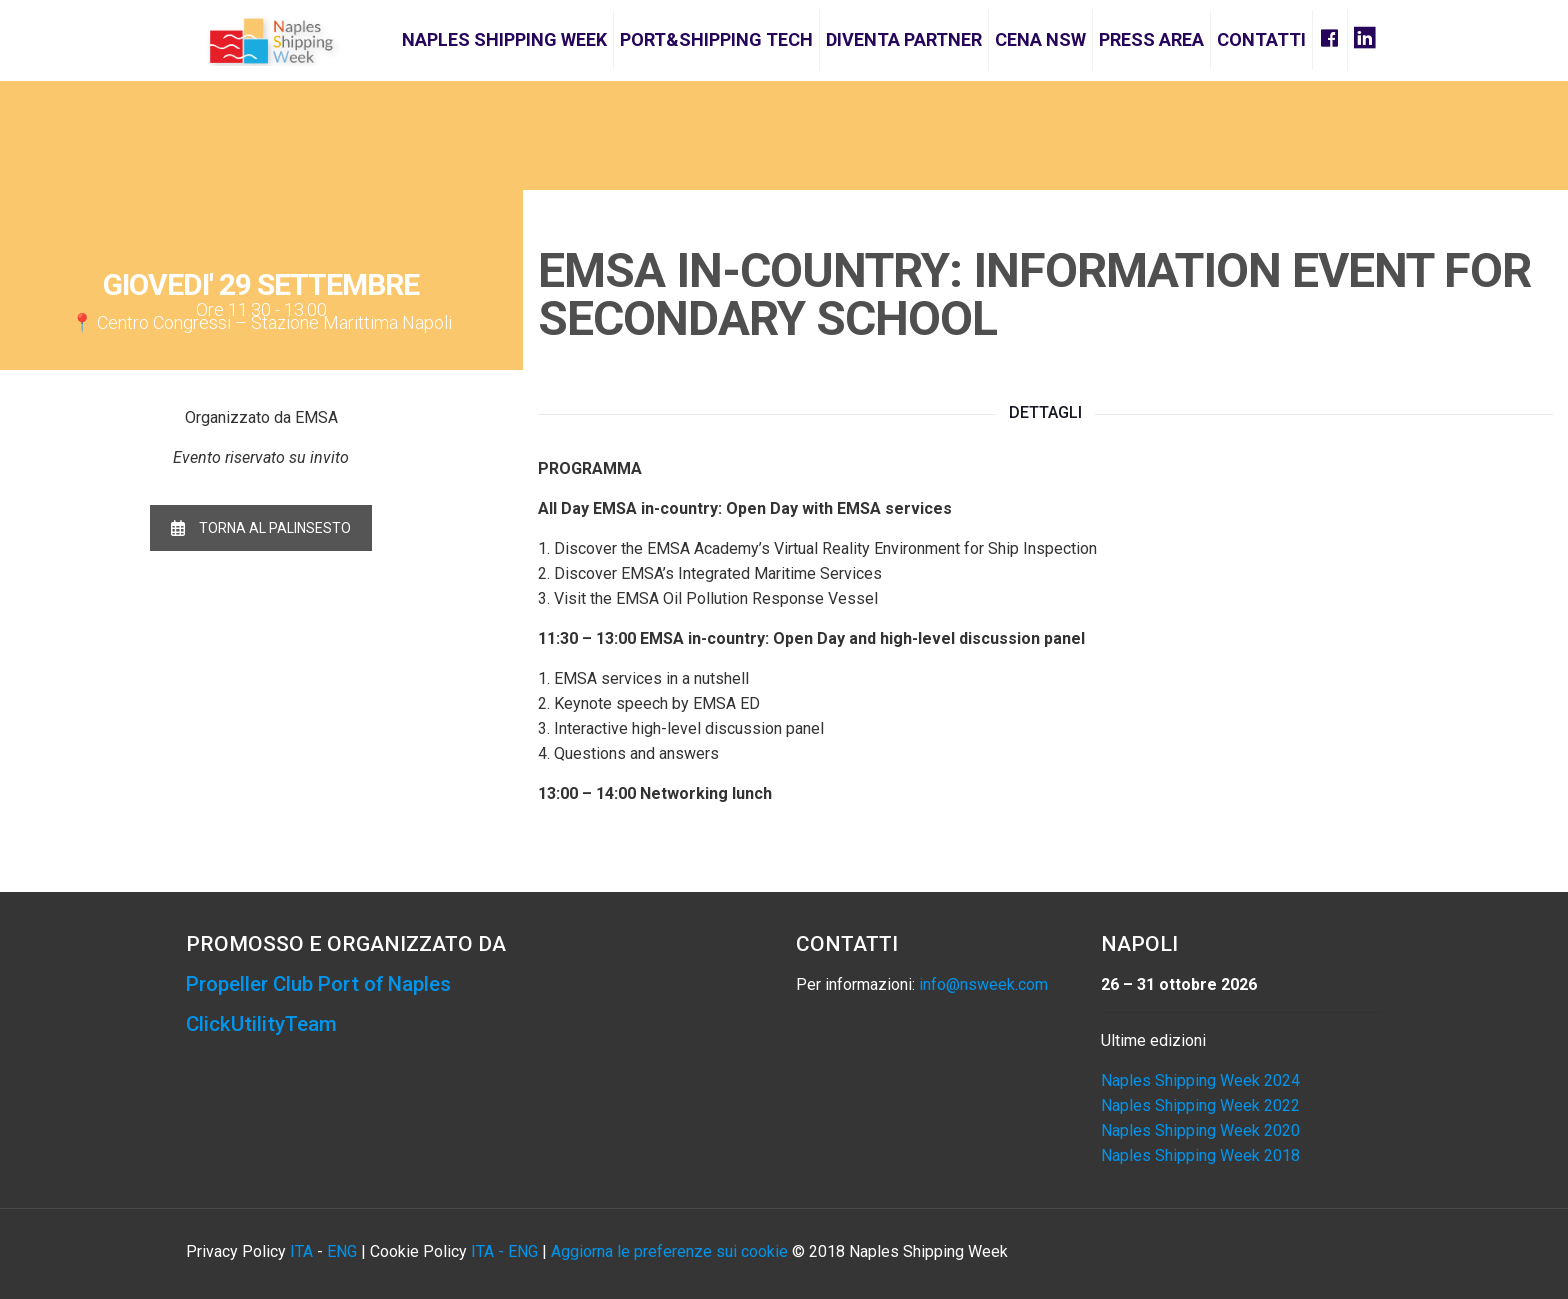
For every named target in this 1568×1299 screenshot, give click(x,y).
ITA (301, 1251)
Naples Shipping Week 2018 (1200, 1155)
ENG (342, 1251)
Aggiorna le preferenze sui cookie (669, 1251)
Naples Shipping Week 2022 (1200, 1105)
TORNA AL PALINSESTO (261, 528)
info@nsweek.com (983, 984)
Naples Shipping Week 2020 (1200, 1130)
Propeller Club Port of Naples (324, 984)
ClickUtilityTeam (262, 1024)
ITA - (489, 1251)
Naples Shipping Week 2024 (1200, 1080)
